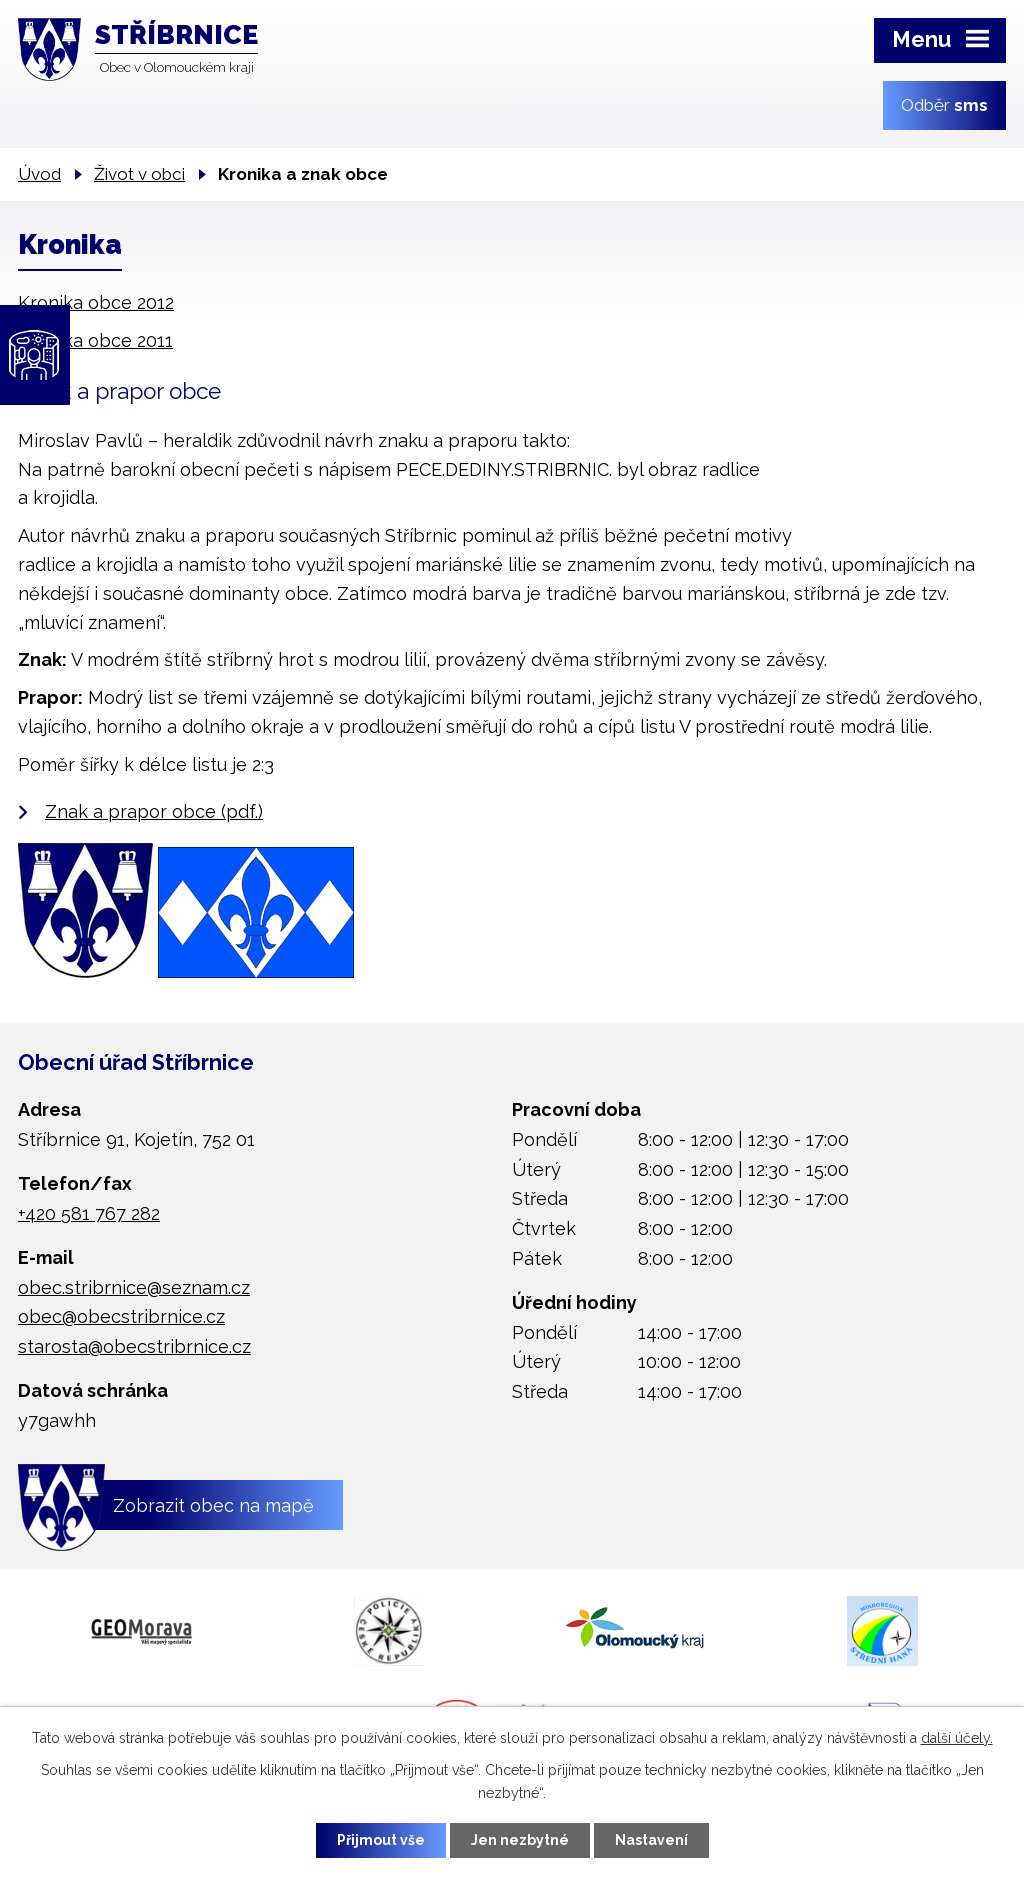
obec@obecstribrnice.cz (121, 1316)
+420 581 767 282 (89, 1213)
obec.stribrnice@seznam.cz (134, 1287)
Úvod (39, 174)
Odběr (944, 105)
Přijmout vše (381, 1840)
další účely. (957, 1738)
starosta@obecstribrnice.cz (134, 1346)
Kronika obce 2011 (95, 340)
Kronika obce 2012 (96, 302)
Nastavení (651, 1840)
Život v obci (139, 174)
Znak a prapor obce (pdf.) (154, 811)
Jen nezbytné (520, 1840)
